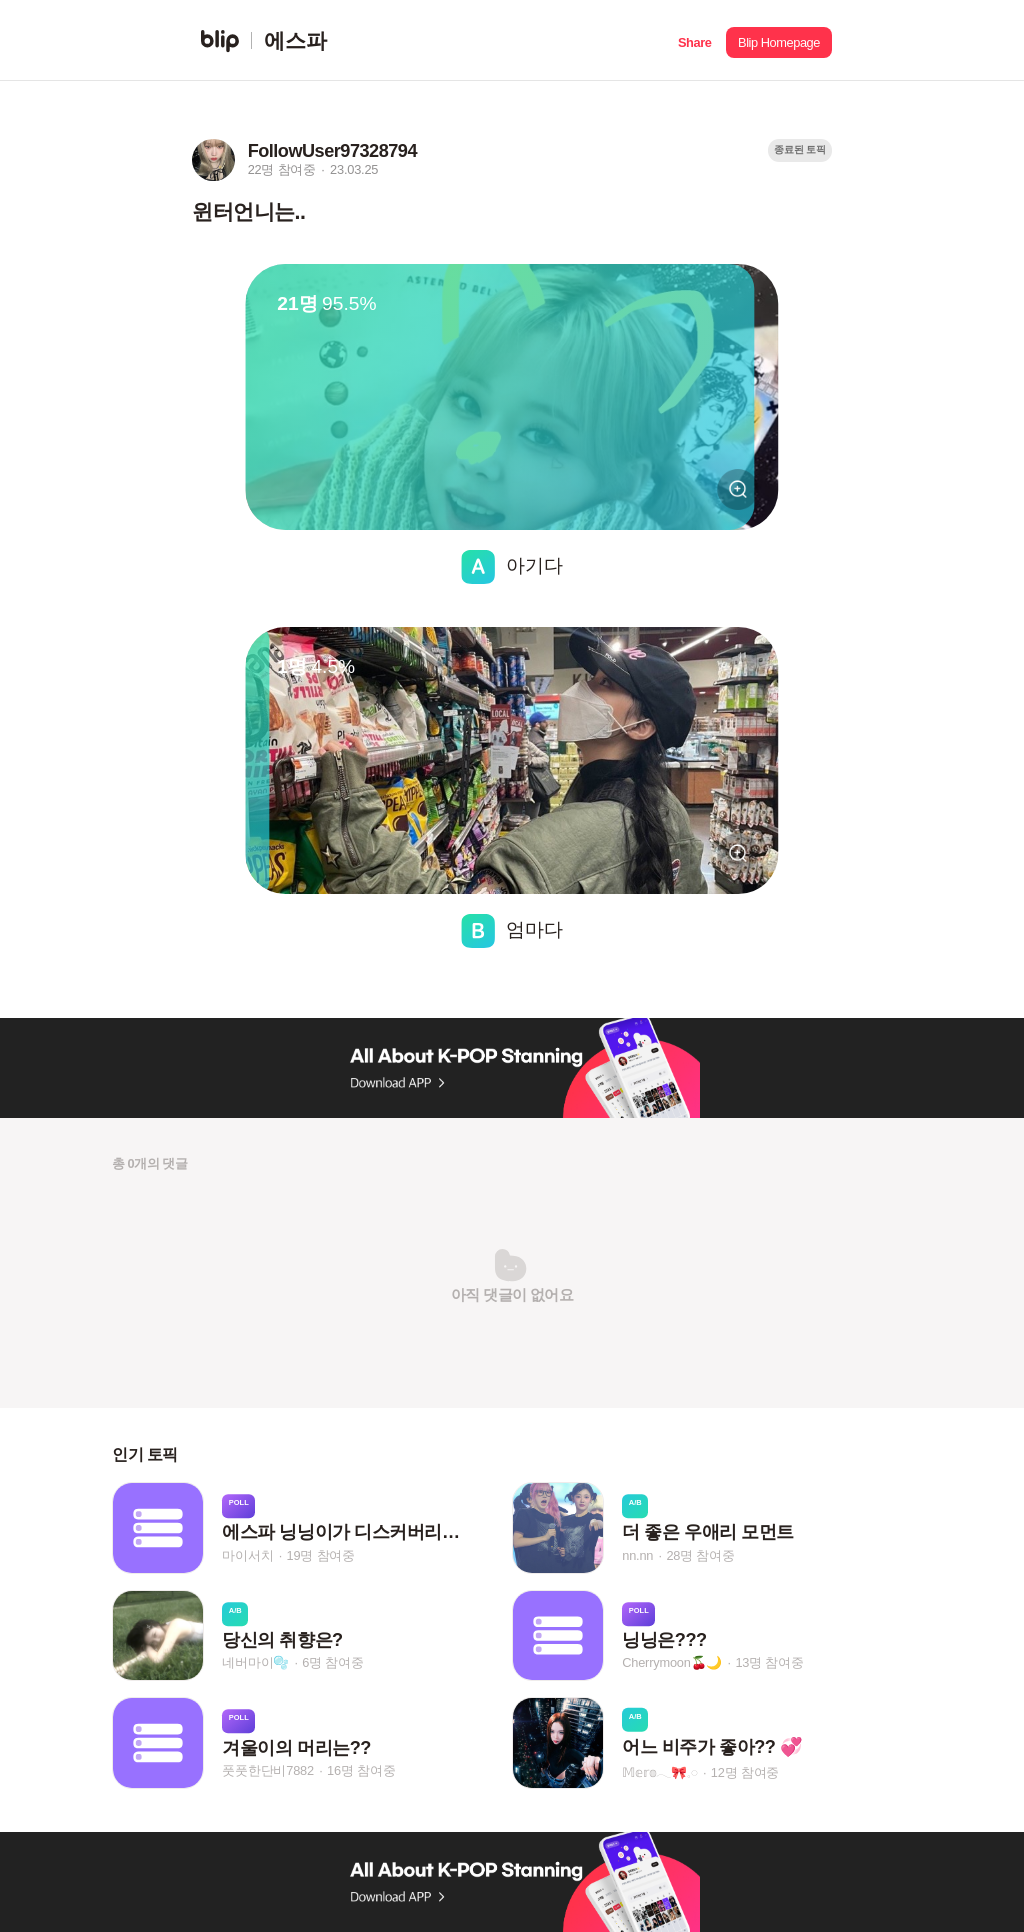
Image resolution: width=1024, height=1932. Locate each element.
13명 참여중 (769, 1662)
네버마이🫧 (255, 1662)
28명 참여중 (700, 1555)
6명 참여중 (332, 1662)
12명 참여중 (745, 1772)
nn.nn (637, 1555)
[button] (694, 40)
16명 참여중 (361, 1770)
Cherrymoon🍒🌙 (672, 1662)
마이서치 (247, 1555)
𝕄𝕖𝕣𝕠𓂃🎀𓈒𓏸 (659, 1772)
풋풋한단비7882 (268, 1770)
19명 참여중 (321, 1555)
